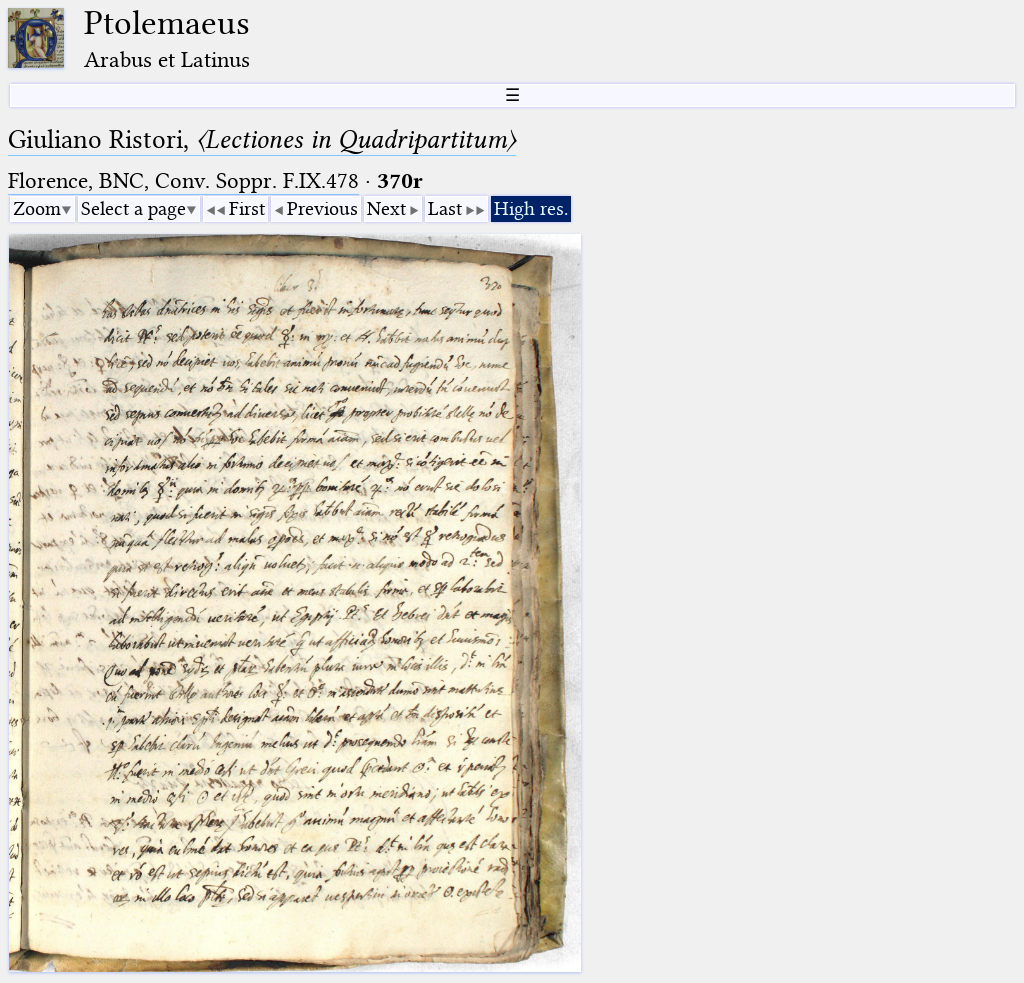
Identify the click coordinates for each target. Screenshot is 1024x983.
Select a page (133, 208)
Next (386, 208)
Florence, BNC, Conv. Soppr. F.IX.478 (183, 180)
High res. (531, 208)
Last (445, 208)
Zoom (37, 208)
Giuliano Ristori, (262, 139)
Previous (322, 208)
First (247, 208)
